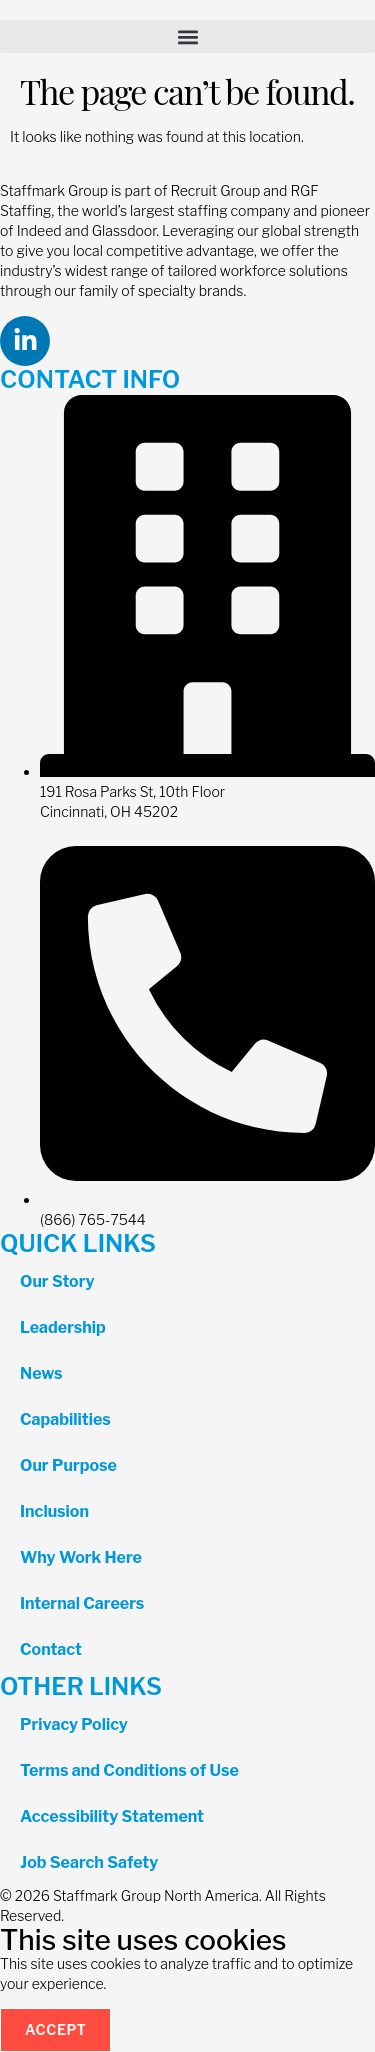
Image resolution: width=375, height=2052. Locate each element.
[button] (187, 36)
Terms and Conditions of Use (129, 1770)
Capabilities (65, 1419)
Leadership (63, 1327)
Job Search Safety (89, 1862)
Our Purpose (68, 1465)
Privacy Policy (74, 1724)
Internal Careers (82, 1603)
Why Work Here (81, 1557)
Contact (51, 1649)
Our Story (57, 1281)
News (41, 1373)
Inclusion (54, 1511)
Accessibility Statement (112, 1816)
